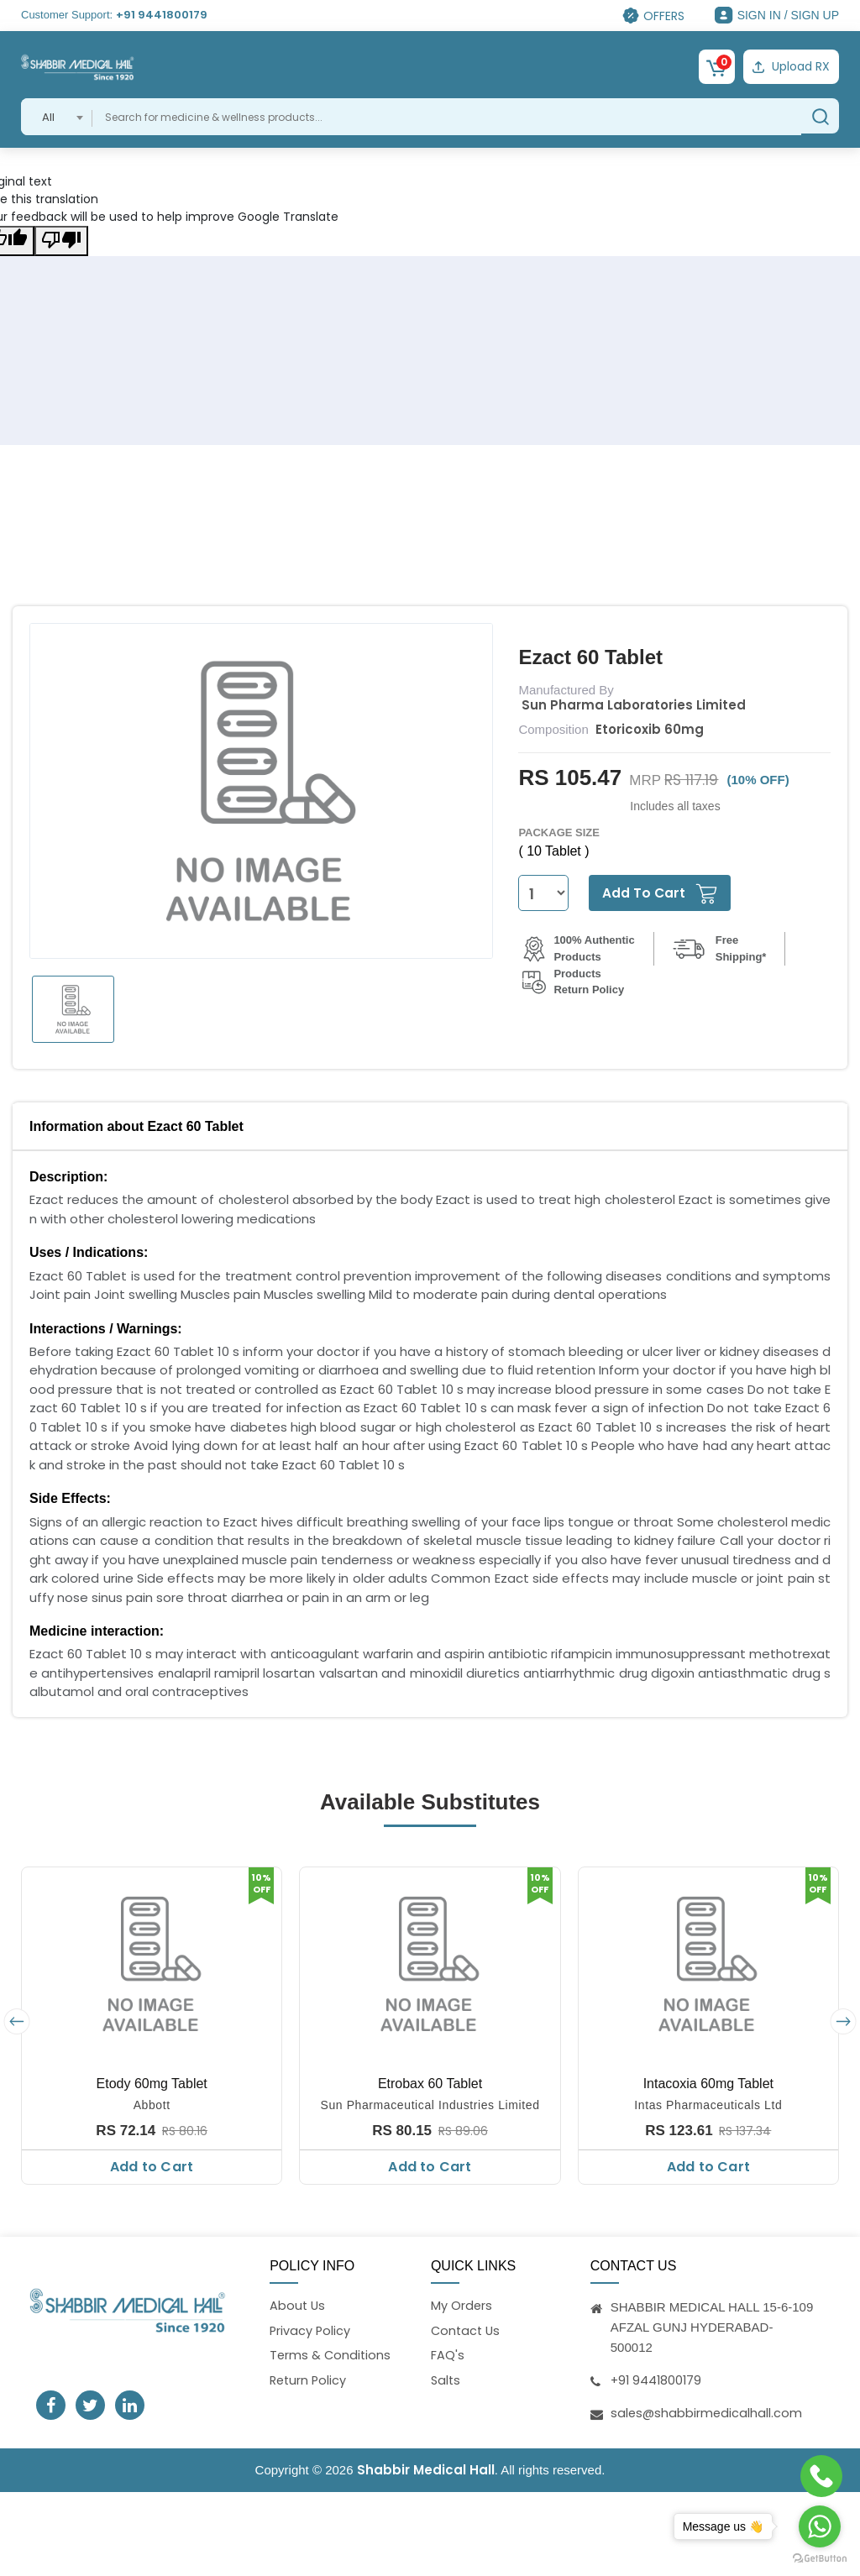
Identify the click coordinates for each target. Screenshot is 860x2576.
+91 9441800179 (161, 15)
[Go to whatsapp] (820, 2526)
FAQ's (447, 2355)
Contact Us (467, 2329)
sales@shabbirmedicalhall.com (708, 2411)
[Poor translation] (61, 239)
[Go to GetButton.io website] (820, 2558)
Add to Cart (151, 2165)
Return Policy (309, 2381)
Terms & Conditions (331, 2355)
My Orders (462, 2304)
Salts (446, 2381)
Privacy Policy (311, 2329)
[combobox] (56, 115)
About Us (298, 2304)
